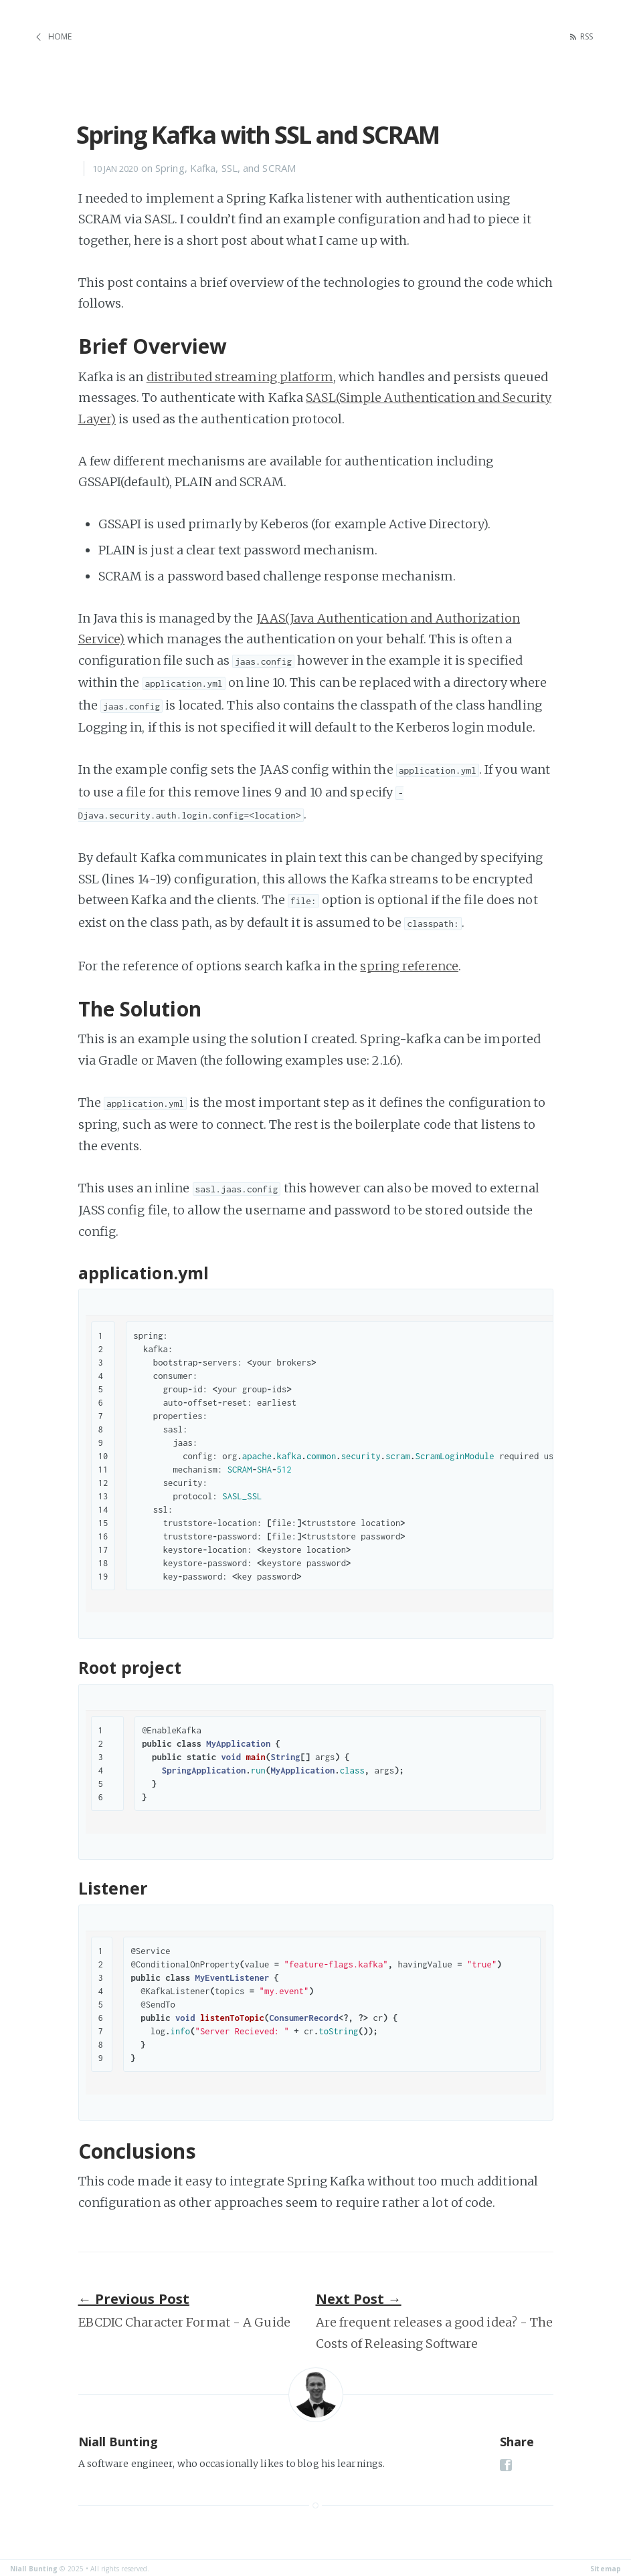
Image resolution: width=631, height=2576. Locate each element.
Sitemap (605, 2566)
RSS (583, 35)
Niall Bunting (34, 2566)
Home (60, 35)
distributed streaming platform (240, 374)
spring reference (409, 963)
